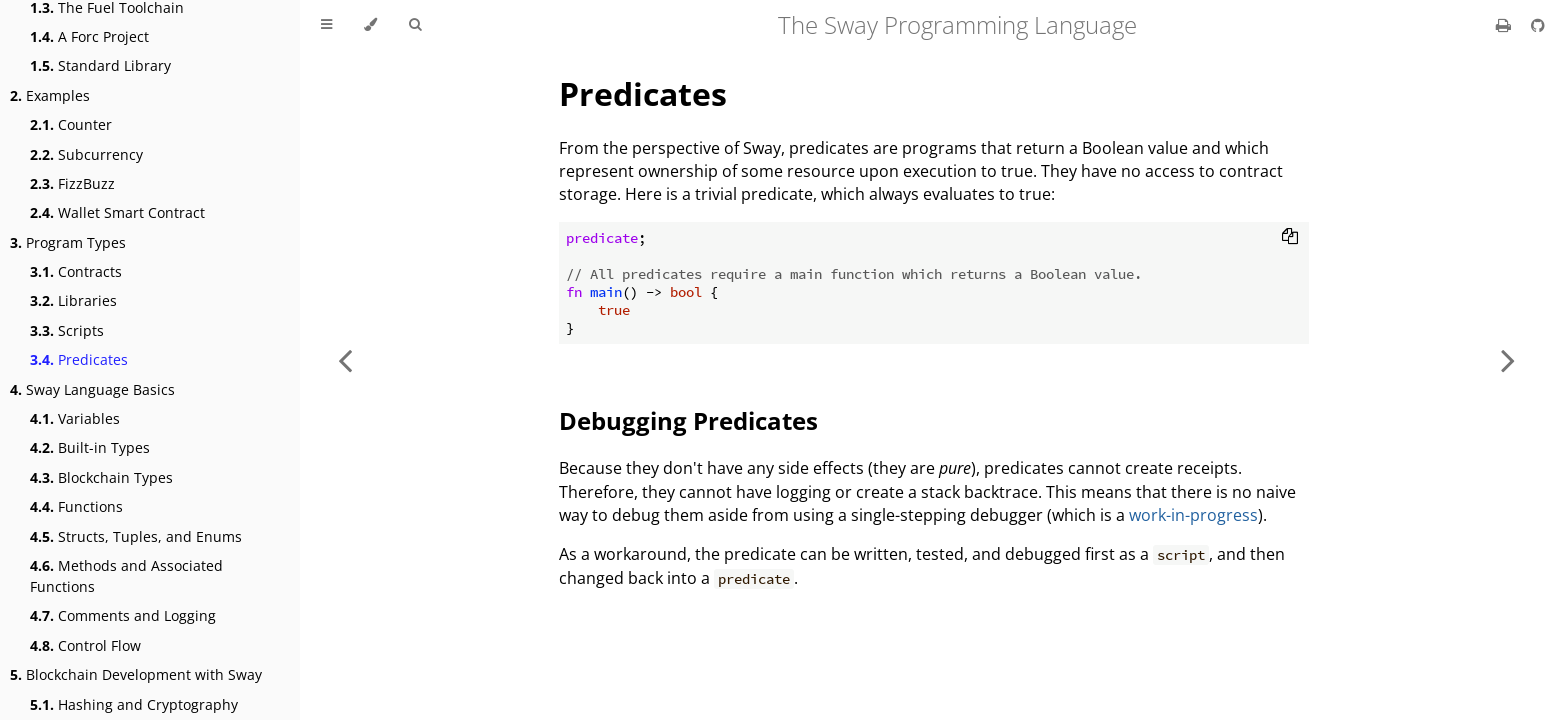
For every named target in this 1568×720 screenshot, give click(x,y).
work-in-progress (1193, 515)
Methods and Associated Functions (126, 576)
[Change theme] (370, 25)
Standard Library (100, 65)
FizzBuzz (72, 183)
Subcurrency (86, 154)
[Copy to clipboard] (1290, 238)
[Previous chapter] (345, 360)
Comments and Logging (123, 615)
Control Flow (85, 645)
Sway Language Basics (92, 389)
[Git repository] (1538, 25)
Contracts (76, 271)
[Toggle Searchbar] (415, 25)
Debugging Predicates (688, 420)
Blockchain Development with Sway (136, 674)
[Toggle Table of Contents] (326, 25)
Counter (71, 124)
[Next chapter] (1508, 360)
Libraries (73, 300)
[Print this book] (1505, 25)
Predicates (79, 359)
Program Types (68, 242)
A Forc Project (89, 36)
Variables (75, 418)
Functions (76, 506)
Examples (50, 95)
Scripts (67, 330)
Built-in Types (90, 447)
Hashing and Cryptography (134, 704)
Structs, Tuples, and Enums (136, 536)
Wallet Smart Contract (117, 212)
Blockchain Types (101, 477)
